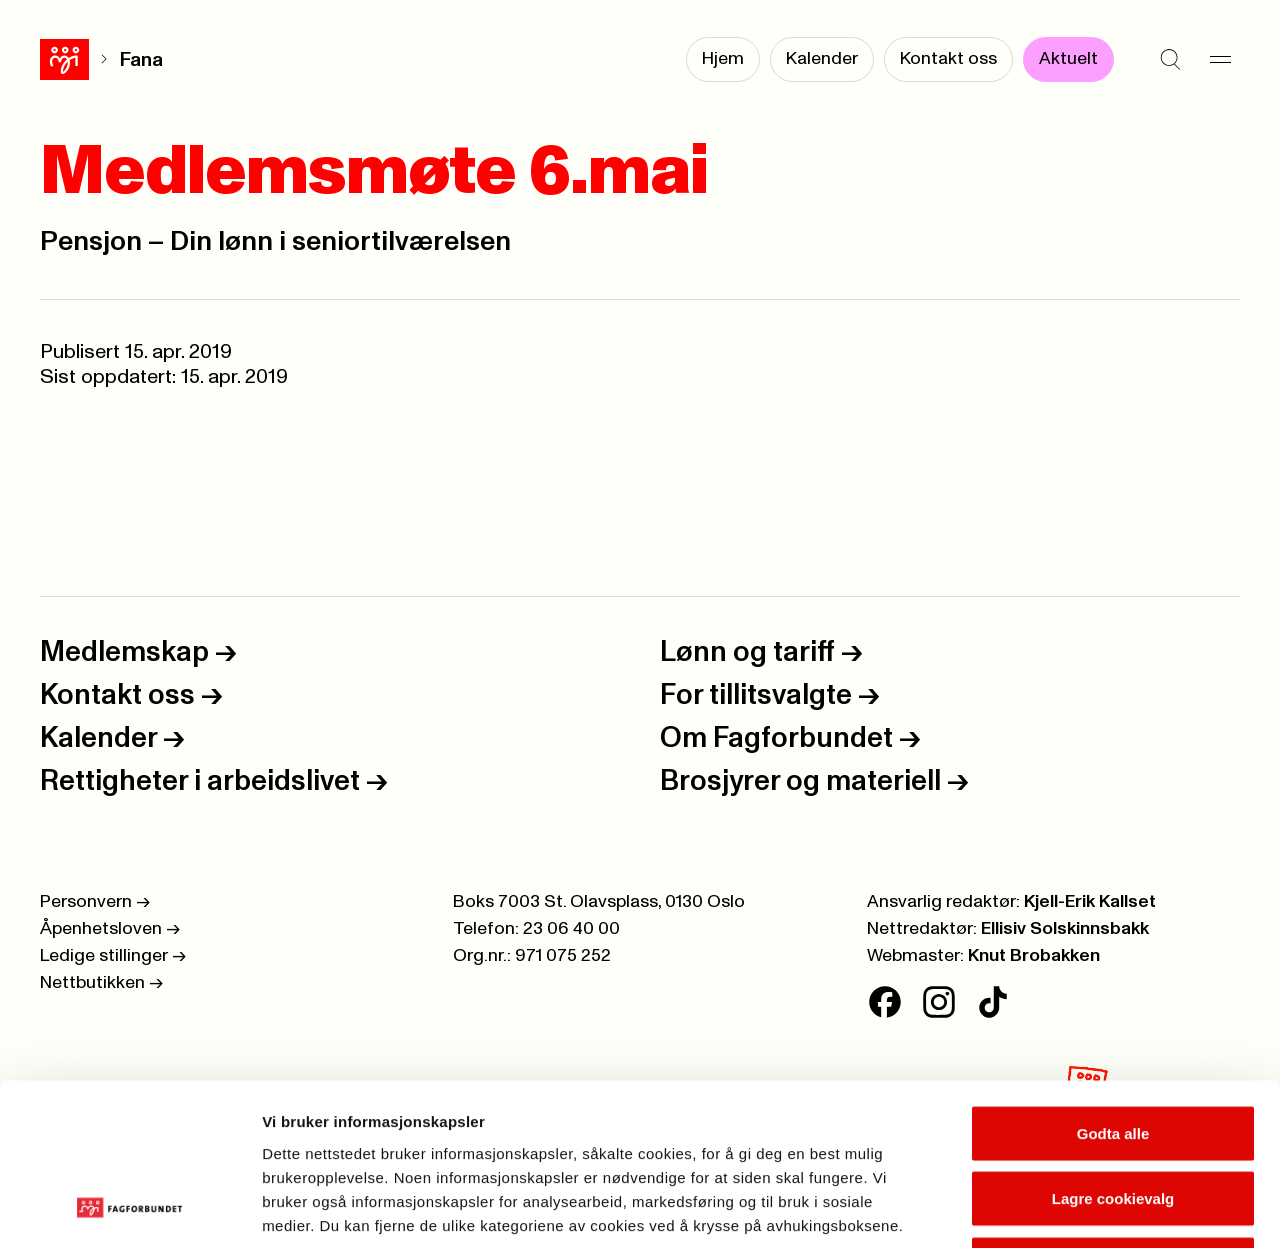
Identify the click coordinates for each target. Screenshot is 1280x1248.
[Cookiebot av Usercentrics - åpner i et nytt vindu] (129, 1209)
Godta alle (1113, 985)
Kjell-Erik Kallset (1090, 902)
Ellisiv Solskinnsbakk (1065, 929)
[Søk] (1170, 60)
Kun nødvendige (1113, 1116)
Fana (92, 60)
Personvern (95, 902)
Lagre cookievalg (1113, 1051)
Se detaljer (1075, 1208)
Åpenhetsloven (110, 929)
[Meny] (1220, 60)
